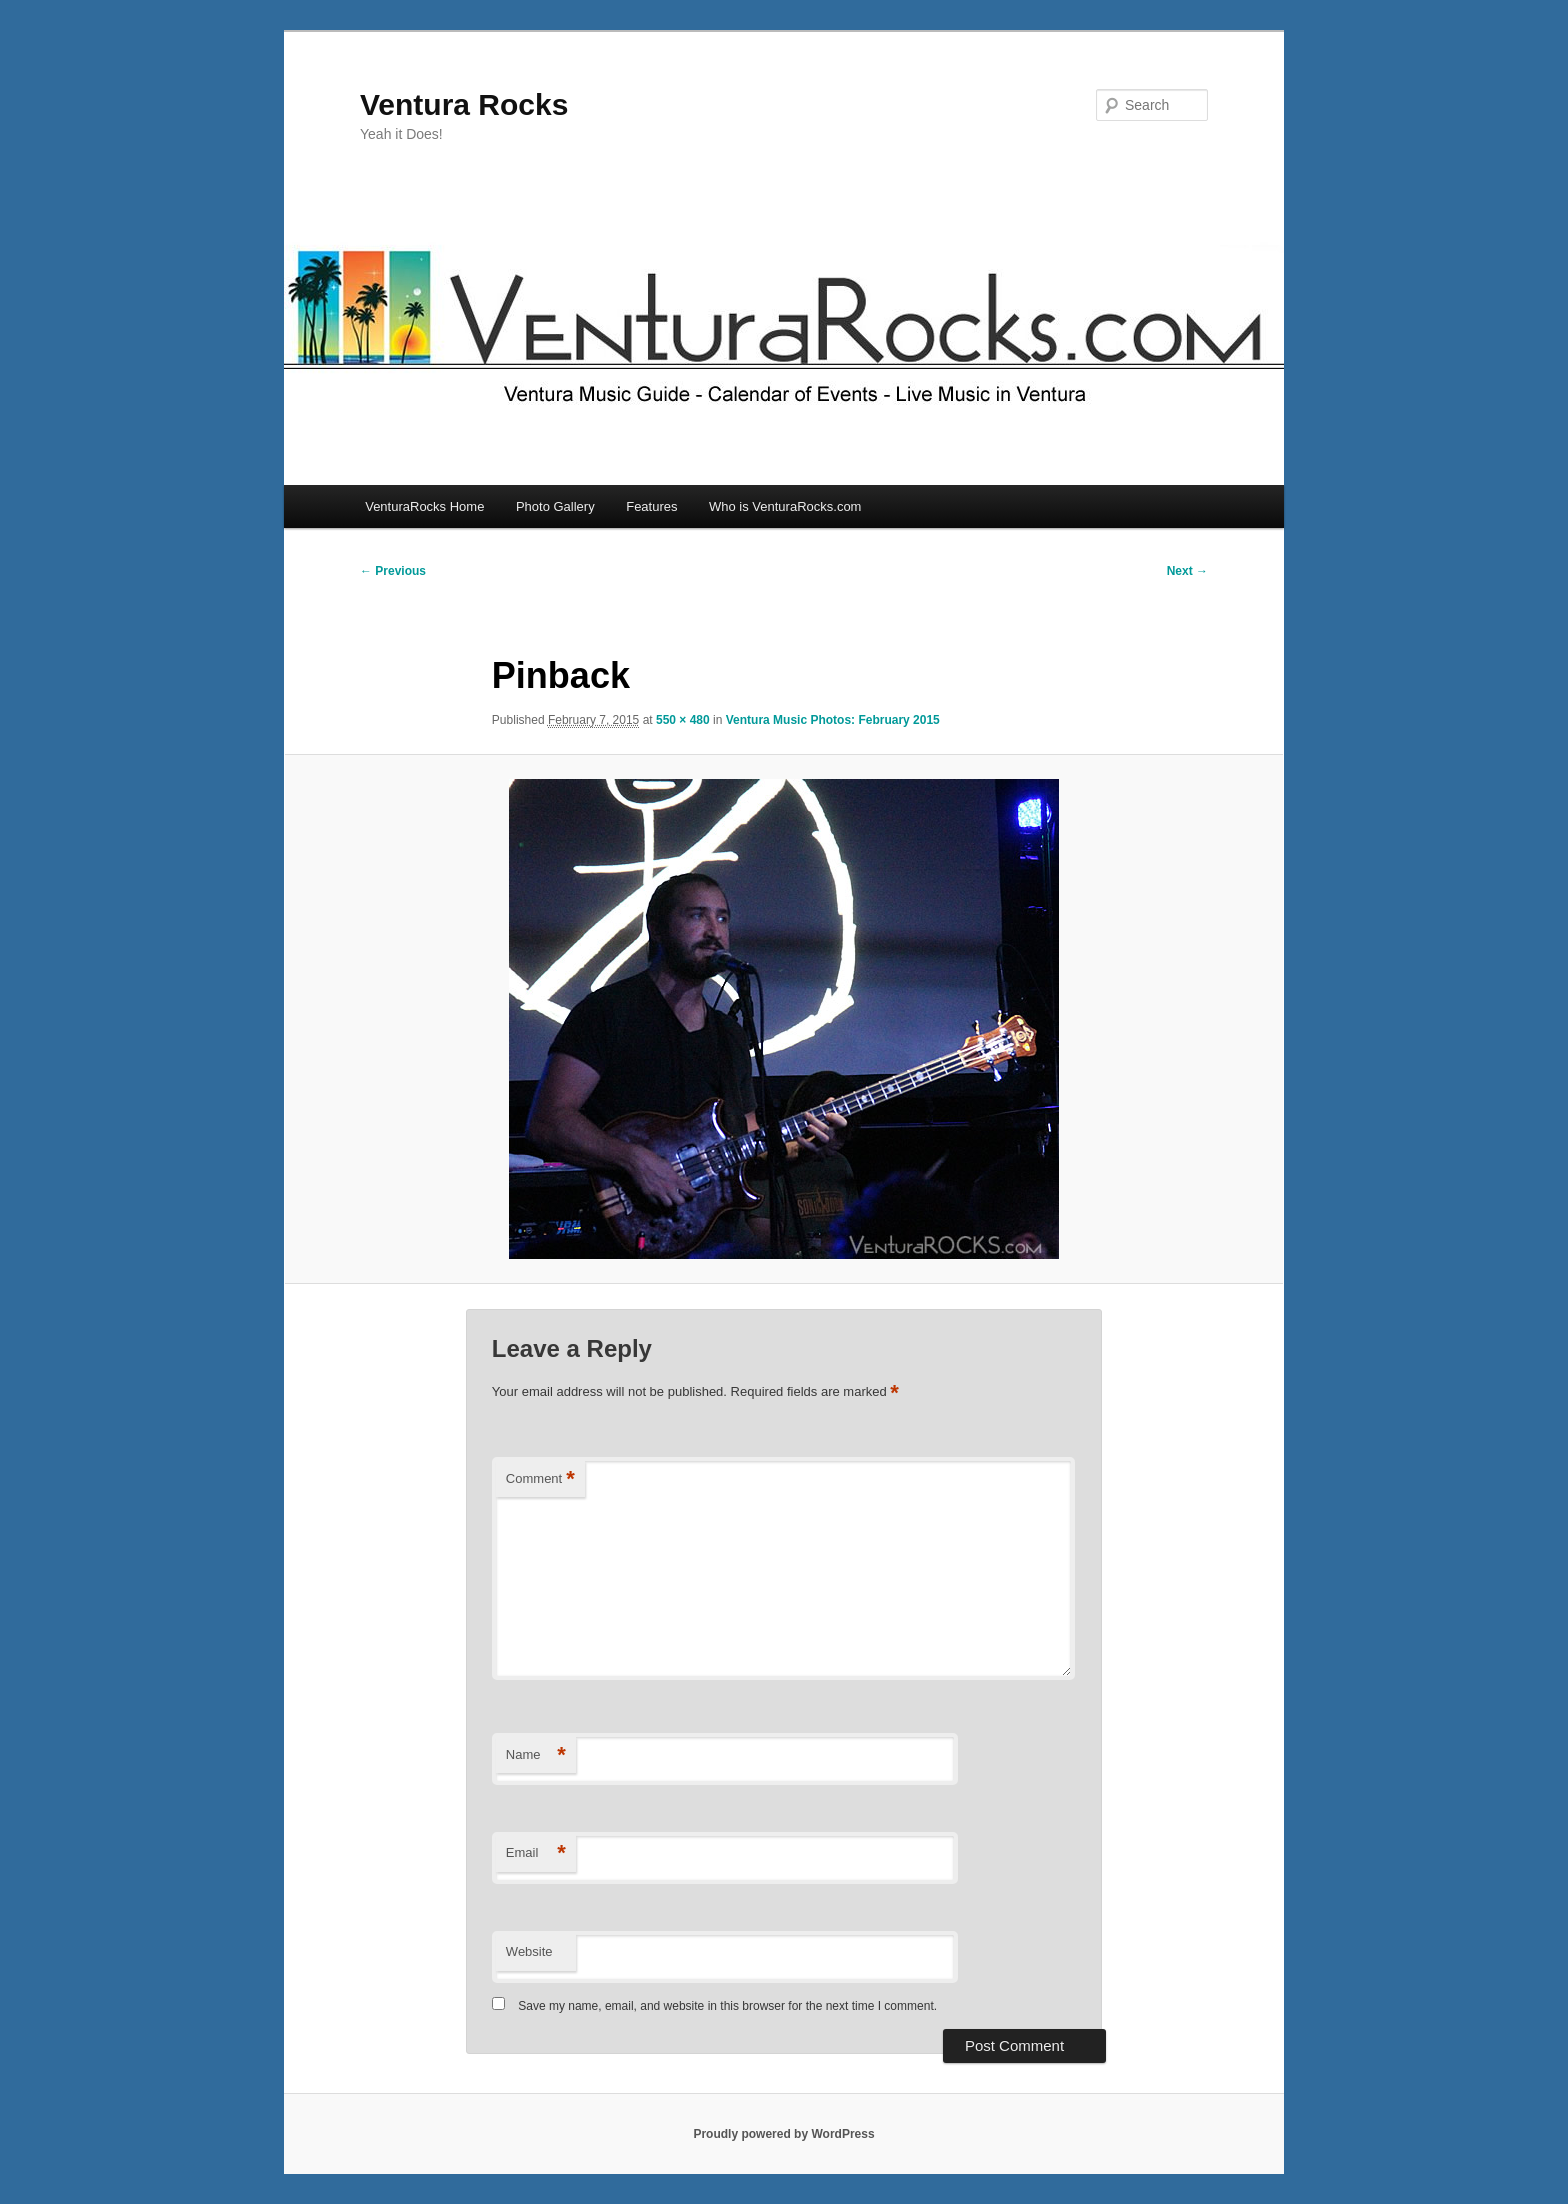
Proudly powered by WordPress (783, 2134)
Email (536, 1853)
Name (536, 1755)
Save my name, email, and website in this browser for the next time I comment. (727, 2006)
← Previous (393, 571)
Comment (540, 1479)
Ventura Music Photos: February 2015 (833, 720)
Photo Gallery (555, 506)
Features (651, 506)
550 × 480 (683, 720)
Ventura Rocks (464, 104)
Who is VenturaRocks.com (785, 506)
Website (529, 1951)
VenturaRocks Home (424, 506)
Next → (1187, 571)
